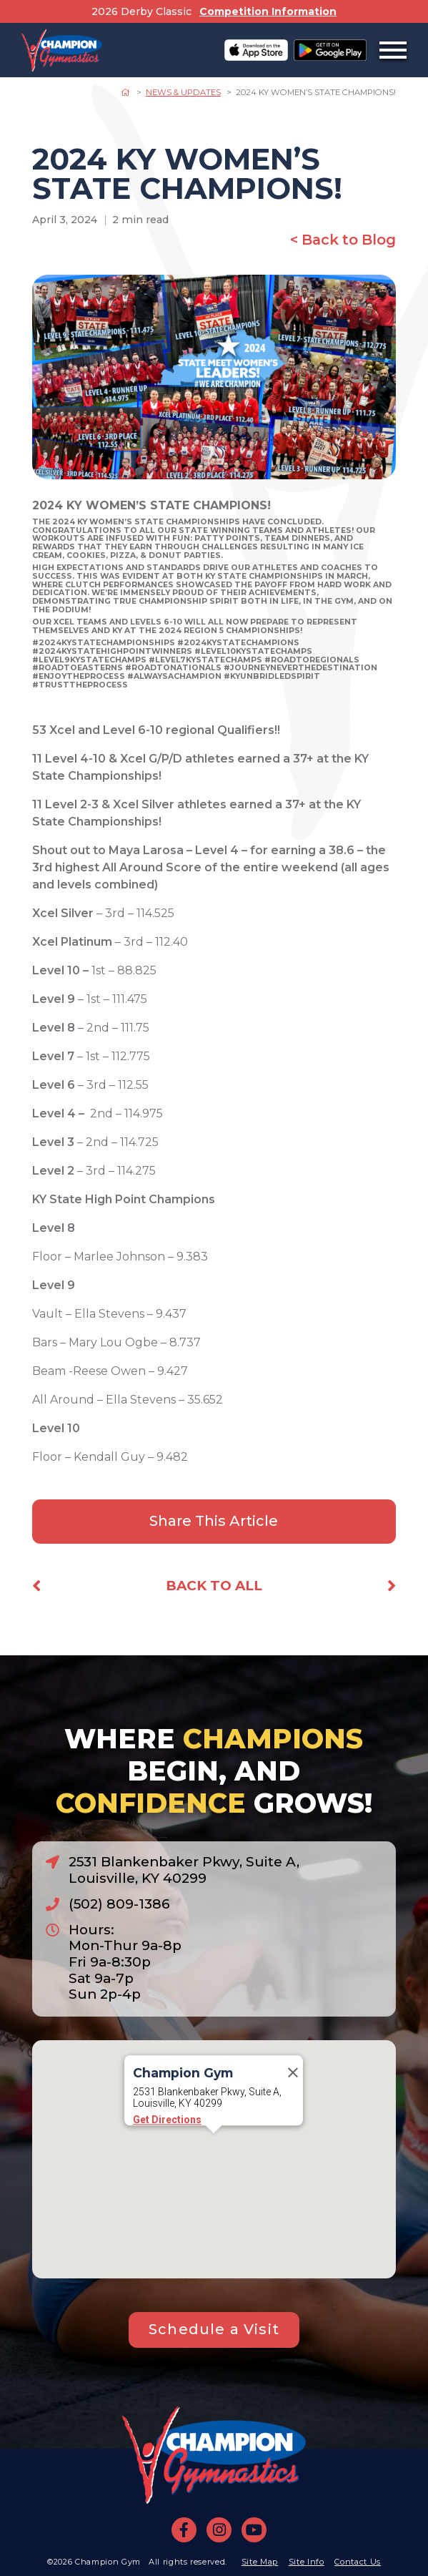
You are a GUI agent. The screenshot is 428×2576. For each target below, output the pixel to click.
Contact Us (357, 2562)
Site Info (306, 2562)
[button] (213, 2175)
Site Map (260, 2562)
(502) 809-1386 (119, 1904)
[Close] (293, 2101)
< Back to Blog (343, 239)
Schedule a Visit (214, 2329)
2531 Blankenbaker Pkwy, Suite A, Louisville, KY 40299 (184, 1869)
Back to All (214, 1586)
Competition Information (268, 11)
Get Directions (167, 2148)
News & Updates (183, 92)
